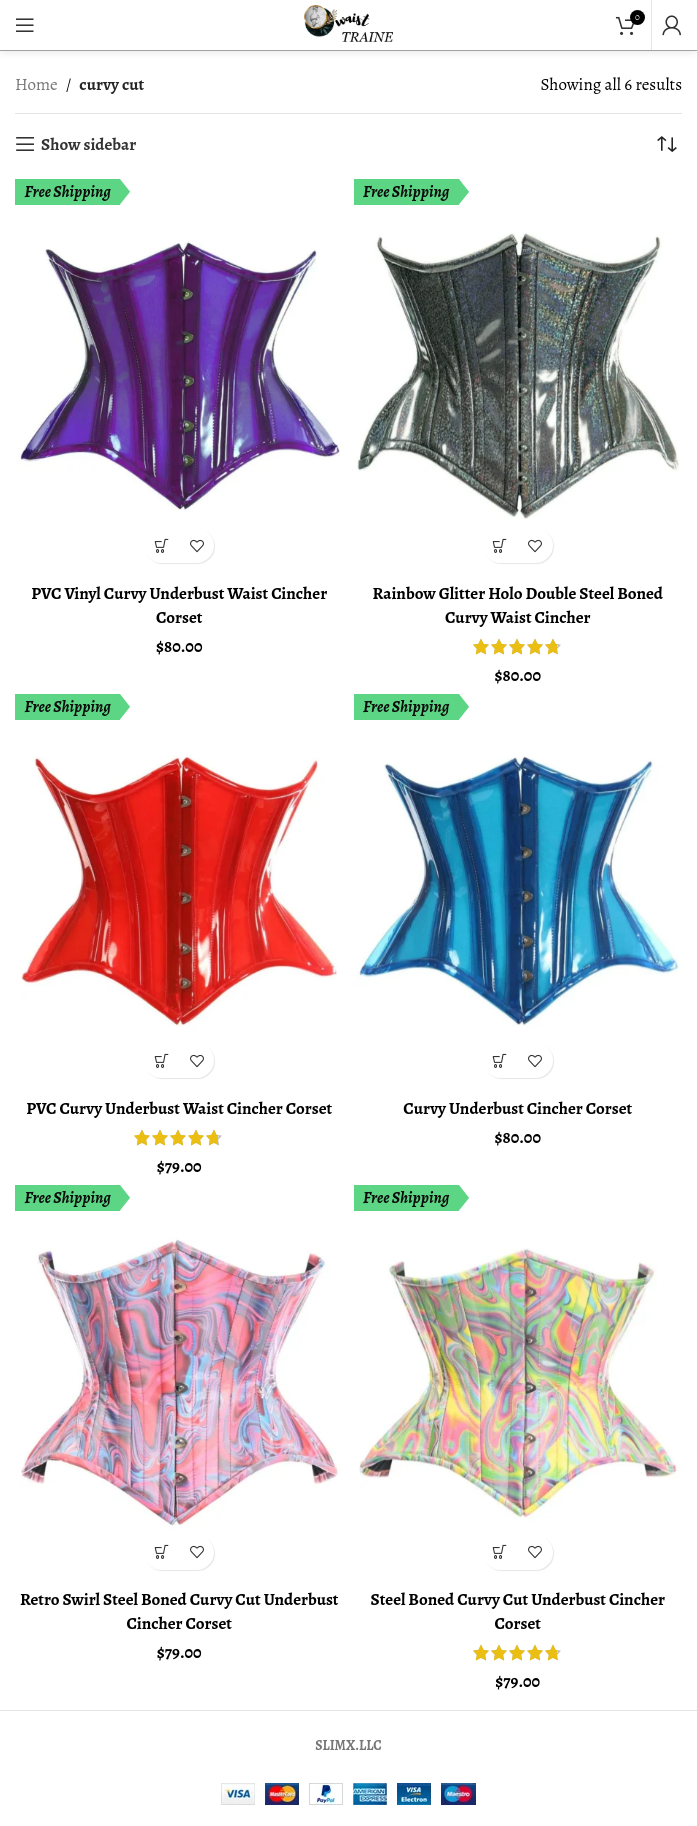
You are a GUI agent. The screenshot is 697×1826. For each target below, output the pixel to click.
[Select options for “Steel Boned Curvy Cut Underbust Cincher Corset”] (500, 1552)
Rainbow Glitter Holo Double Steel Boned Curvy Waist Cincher (517, 605)
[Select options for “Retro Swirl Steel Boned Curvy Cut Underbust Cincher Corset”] (161, 1552)
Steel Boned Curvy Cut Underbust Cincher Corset (518, 1611)
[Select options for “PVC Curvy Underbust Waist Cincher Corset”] (161, 1060)
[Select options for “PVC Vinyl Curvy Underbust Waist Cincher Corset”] (161, 545)
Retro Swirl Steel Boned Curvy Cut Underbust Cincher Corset (179, 1611)
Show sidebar (88, 144)
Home (36, 84)
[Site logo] (349, 23)
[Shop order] (667, 144)
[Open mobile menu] (25, 25)
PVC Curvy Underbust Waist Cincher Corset (179, 1108)
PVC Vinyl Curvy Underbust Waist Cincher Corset (179, 605)
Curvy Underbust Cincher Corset (517, 1108)
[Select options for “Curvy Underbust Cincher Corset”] (500, 1060)
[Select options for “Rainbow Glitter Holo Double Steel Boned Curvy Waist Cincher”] (500, 545)
